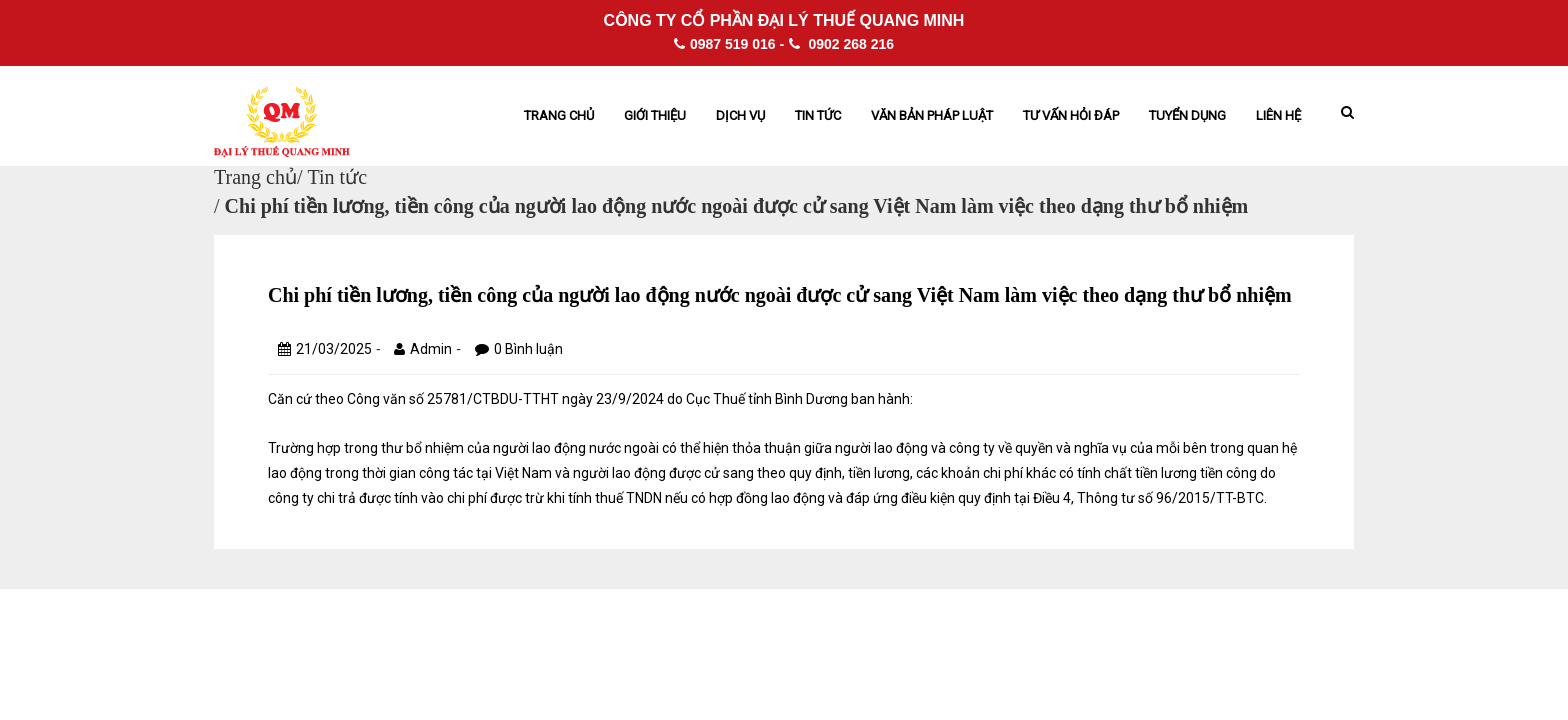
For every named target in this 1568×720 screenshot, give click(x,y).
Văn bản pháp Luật (932, 115)
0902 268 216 (842, 44)
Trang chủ (559, 115)
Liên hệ (1278, 115)
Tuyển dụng (1187, 115)
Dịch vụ (740, 115)
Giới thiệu (655, 115)
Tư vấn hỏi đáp (1071, 115)
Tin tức (818, 115)
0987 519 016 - (729, 44)
